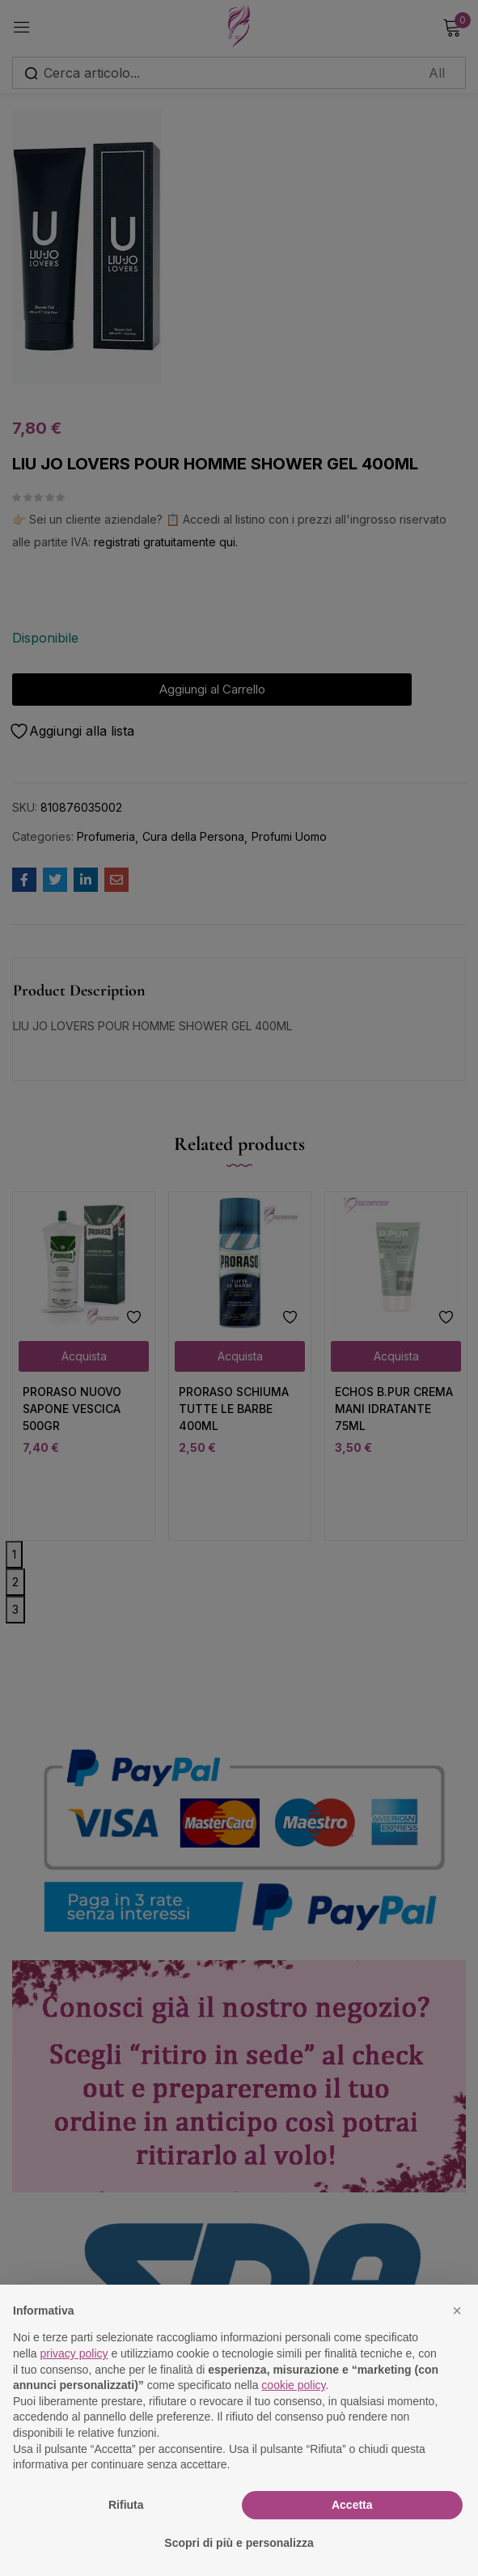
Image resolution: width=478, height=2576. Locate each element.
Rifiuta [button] (126, 2504)
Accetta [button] (352, 2504)
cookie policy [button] (293, 2385)
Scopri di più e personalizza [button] (238, 2542)
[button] (457, 2310)
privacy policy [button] (74, 2353)
